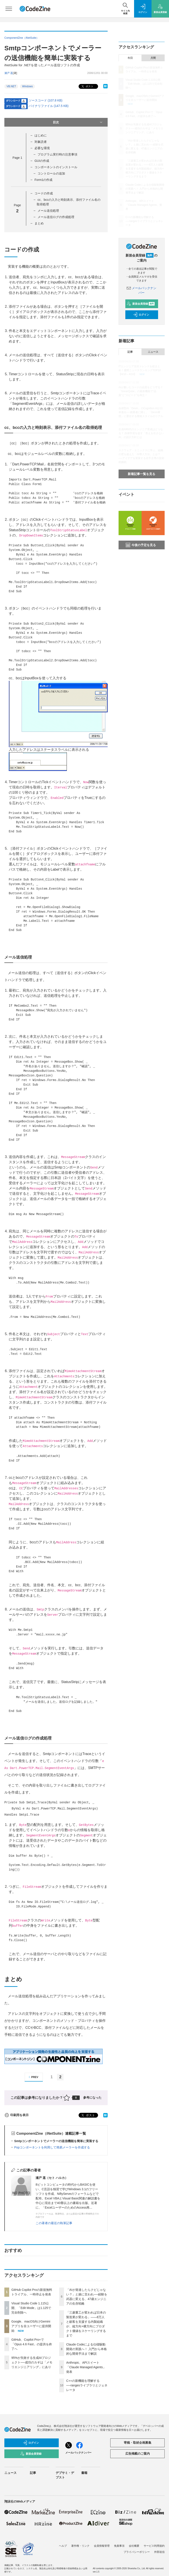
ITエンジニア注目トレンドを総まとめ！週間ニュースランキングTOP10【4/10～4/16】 (140, 370)
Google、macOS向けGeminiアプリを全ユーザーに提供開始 (31, 2326)
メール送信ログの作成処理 (56, 217)
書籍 (84, 2473)
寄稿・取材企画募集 (137, 2442)
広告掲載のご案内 (137, 2453)
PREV (33, 2077)
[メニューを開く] (8, 8)
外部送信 (159, 2551)
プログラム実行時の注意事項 (57, 154)
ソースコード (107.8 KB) (45, 100)
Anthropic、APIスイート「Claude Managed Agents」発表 (86, 2367)
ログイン (141, 315)
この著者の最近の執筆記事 (54, 2223)
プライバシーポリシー (137, 2551)
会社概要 (134, 2545)
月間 (153, 57)
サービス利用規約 (154, 2545)
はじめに (40, 135)
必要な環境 (42, 148)
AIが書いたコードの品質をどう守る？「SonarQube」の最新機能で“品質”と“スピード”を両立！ (141, 391)
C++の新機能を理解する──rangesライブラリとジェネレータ (86, 2385)
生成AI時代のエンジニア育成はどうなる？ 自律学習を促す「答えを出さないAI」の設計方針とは (141, 433)
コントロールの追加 (51, 173)
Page (17, 157)
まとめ (39, 223)
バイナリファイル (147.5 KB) (49, 106)
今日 (130, 57)
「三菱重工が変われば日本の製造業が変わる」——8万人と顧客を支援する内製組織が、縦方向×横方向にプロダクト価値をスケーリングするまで (145, 168)
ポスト (87, 86)
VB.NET (11, 86)
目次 (78, 122)
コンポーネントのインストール (55, 167)
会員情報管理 (102, 2545)
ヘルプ (63, 2545)
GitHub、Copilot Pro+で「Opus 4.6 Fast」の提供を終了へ (31, 2344)
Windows (27, 86)
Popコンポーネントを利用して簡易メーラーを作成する (52, 2147)
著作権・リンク (80, 2545)
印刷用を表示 (16, 2115)
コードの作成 (43, 193)
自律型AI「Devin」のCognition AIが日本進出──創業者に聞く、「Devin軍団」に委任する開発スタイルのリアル (141, 412)
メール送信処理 (48, 210)
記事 (130, 351)
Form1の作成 (43, 180)
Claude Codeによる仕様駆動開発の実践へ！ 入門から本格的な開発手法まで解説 (86, 2349)
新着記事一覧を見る (141, 474)
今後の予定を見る (141, 545)
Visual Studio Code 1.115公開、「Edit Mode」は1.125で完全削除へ (31, 2308)
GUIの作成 (41, 160)
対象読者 (40, 141)
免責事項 (119, 2545)
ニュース (153, 351)
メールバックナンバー (78, 2452)
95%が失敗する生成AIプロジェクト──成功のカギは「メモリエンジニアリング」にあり (31, 2362)
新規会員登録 (141, 304)
